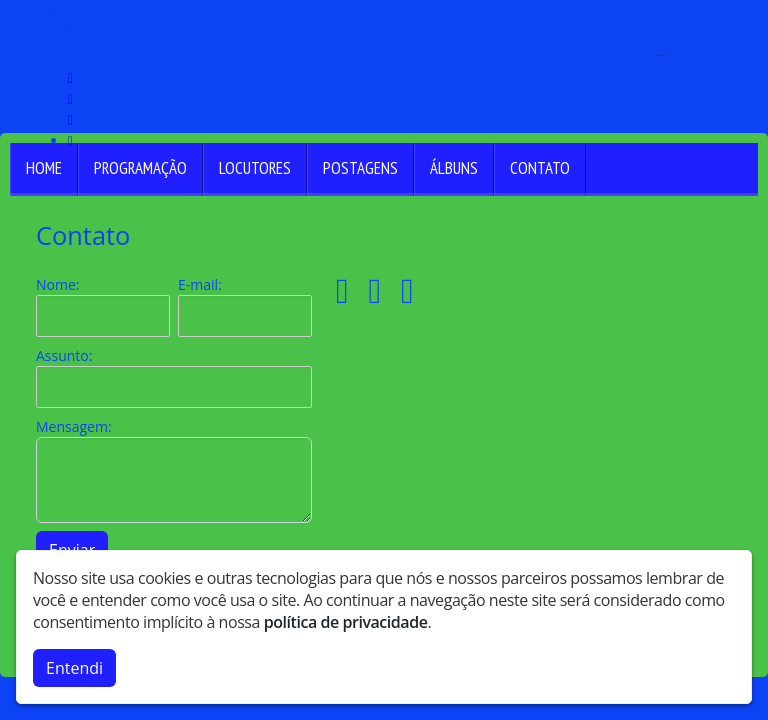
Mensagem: (74, 426)
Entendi (74, 668)
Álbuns (454, 168)
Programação (140, 168)
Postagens (360, 168)
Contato (540, 168)
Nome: (57, 284)
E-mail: (200, 284)
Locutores (255, 168)
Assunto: (64, 355)
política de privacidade (346, 622)
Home (44, 168)
